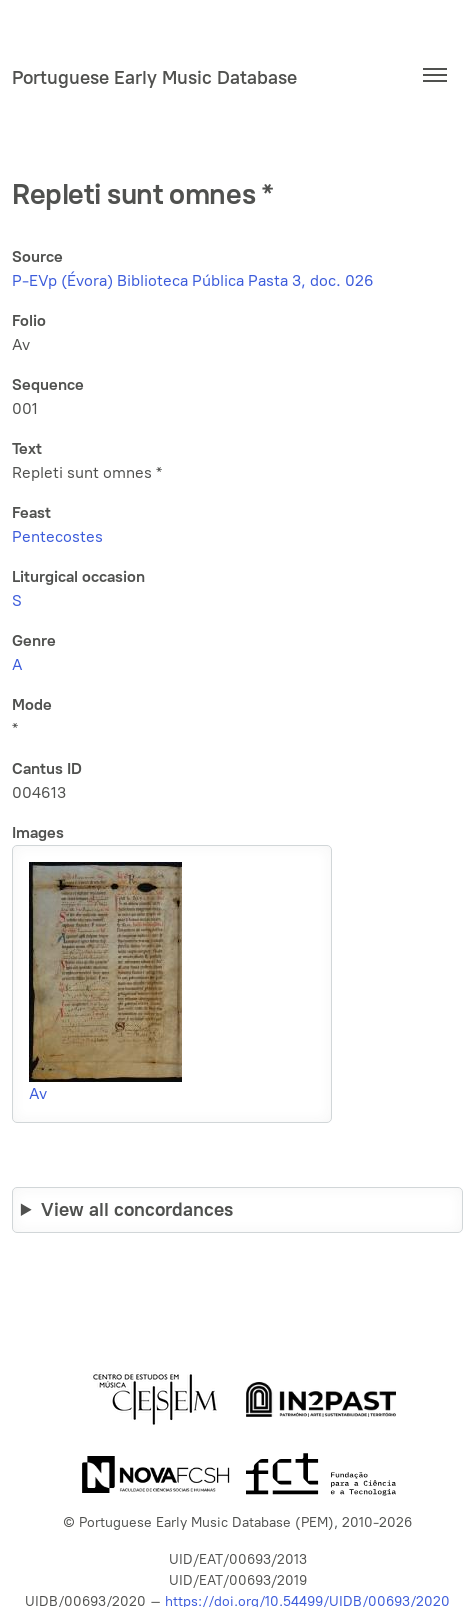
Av (38, 1093)
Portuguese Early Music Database (154, 77)
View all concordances (137, 1209)
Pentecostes (57, 536)
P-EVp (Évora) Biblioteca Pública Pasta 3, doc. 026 (193, 280)
